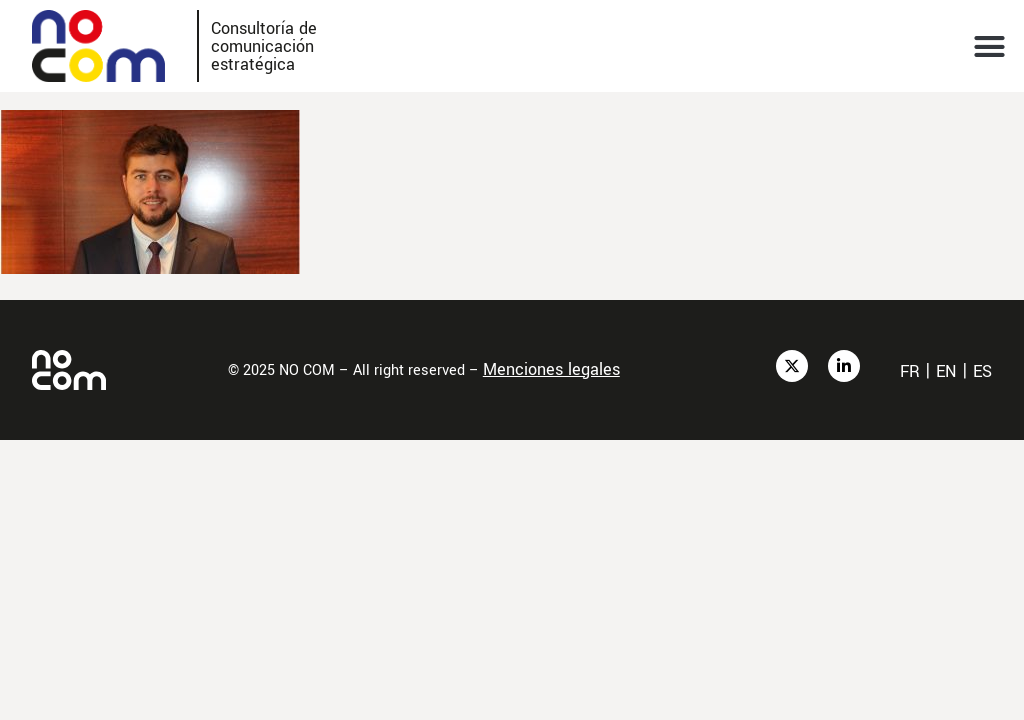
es (982, 371)
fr (910, 371)
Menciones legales (551, 369)
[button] (990, 46)
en (946, 371)
